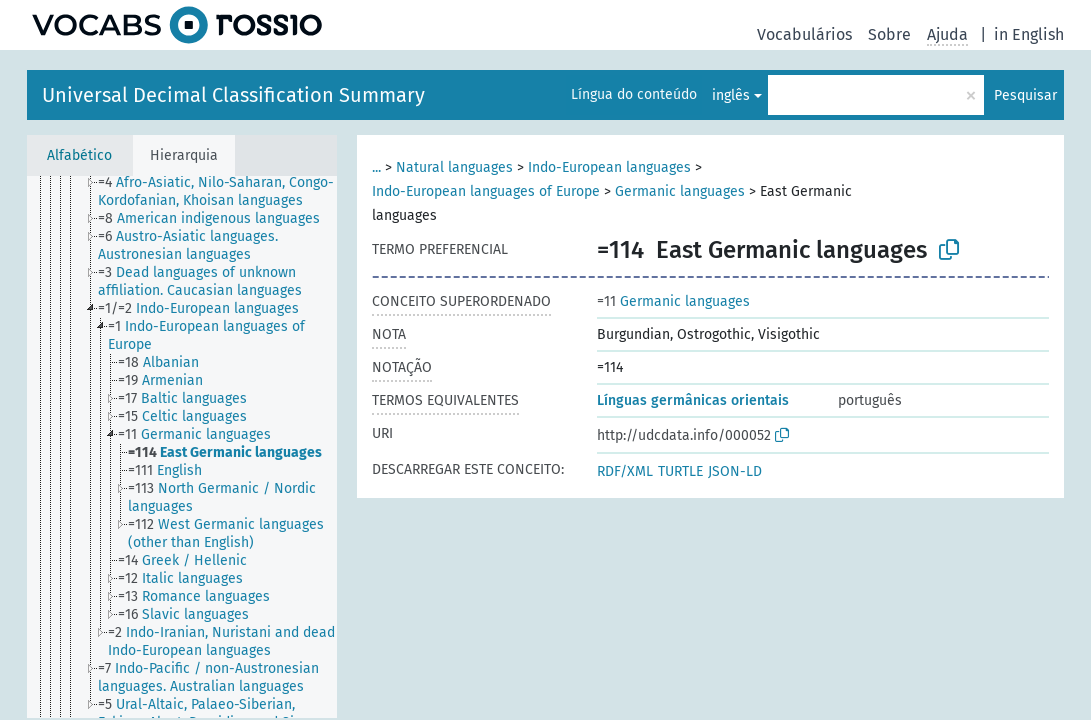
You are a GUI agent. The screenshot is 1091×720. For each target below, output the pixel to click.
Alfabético (79, 155)
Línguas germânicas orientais (693, 400)
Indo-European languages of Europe (486, 191)
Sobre (889, 34)
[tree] (182, 447)
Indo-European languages (609, 167)
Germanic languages (680, 191)
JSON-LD (735, 471)
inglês (731, 95)
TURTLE (680, 471)
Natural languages (454, 167)
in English (1029, 34)
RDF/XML (625, 471)
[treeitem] (226, 192)
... (376, 167)
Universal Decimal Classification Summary (233, 95)
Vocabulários (804, 34)
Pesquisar (1025, 95)
